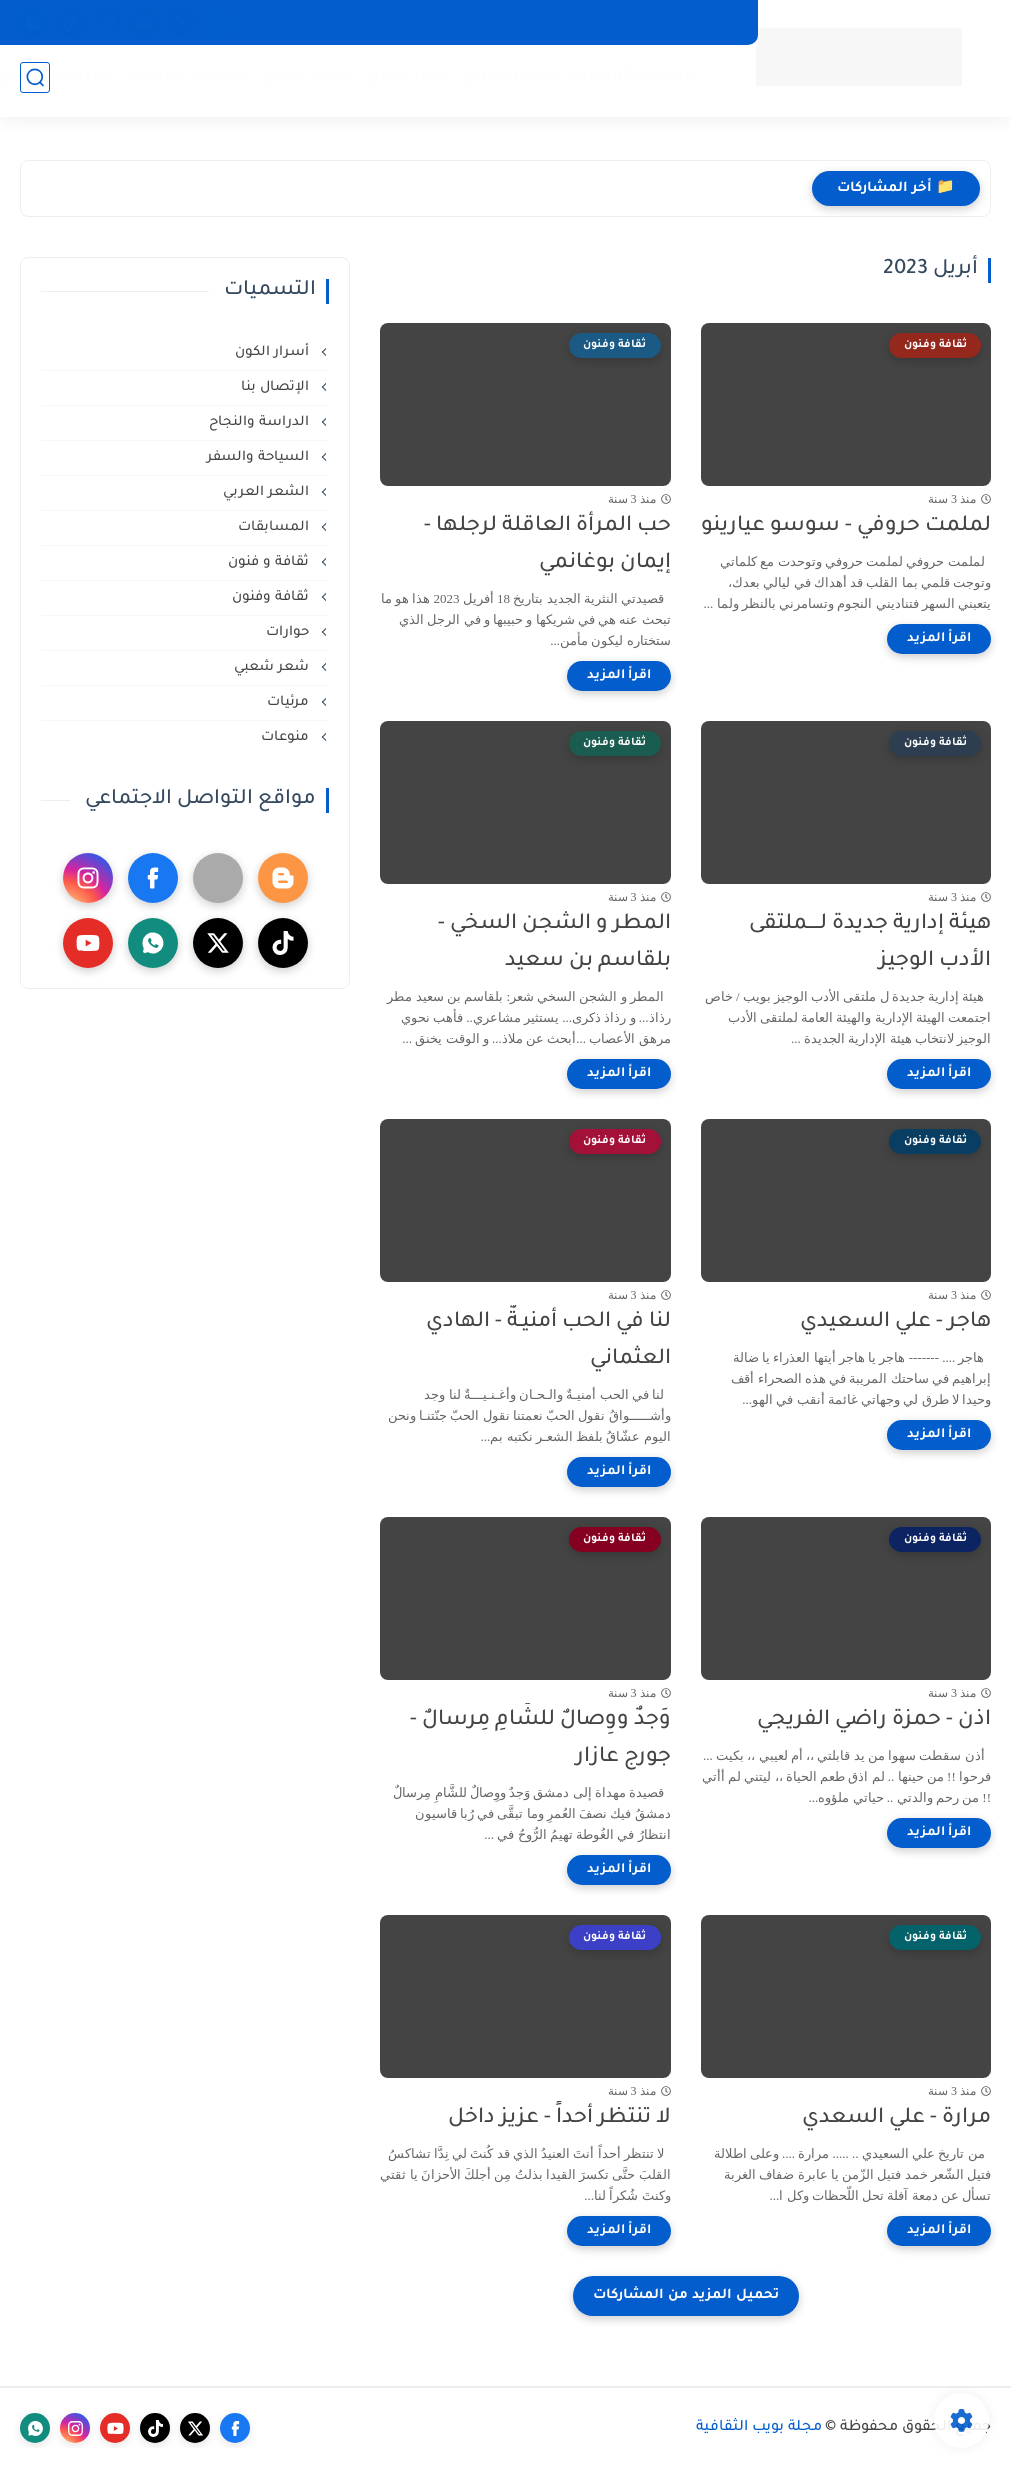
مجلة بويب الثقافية (759, 2428)
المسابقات (419, 22)
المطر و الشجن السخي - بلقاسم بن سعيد (554, 943)
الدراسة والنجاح (261, 422)
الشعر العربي (506, 80)
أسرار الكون (581, 22)
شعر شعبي (401, 80)
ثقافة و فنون (270, 562)
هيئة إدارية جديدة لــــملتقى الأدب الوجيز (870, 943)
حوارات (216, 80)
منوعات (499, 22)
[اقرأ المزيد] (939, 639)
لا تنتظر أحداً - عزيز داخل (559, 2118)
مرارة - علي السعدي (896, 2118)
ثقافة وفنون (300, 80)
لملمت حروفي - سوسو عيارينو (846, 526)
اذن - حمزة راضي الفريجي (874, 1720)
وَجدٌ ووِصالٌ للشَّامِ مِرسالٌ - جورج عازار (540, 1739)
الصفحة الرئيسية (630, 80)
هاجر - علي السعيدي (895, 1322)
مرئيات (290, 702)
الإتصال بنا (330, 22)
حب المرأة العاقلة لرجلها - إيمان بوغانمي (547, 545)
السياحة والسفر (688, 22)
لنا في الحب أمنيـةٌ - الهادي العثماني (548, 1341)
